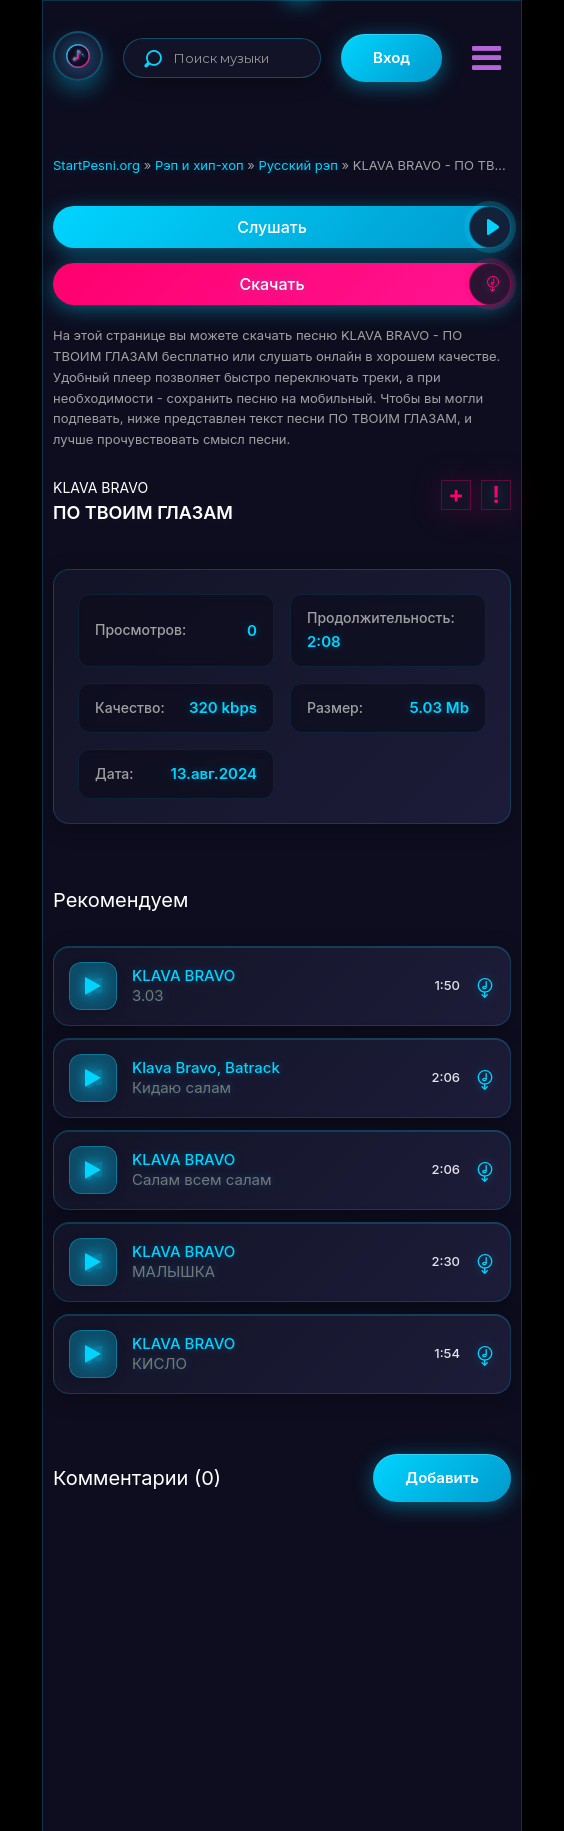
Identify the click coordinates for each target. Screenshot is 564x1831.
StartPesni (78, 56)
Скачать (375, 284)
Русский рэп (297, 165)
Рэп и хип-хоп (199, 165)
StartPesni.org (96, 165)
